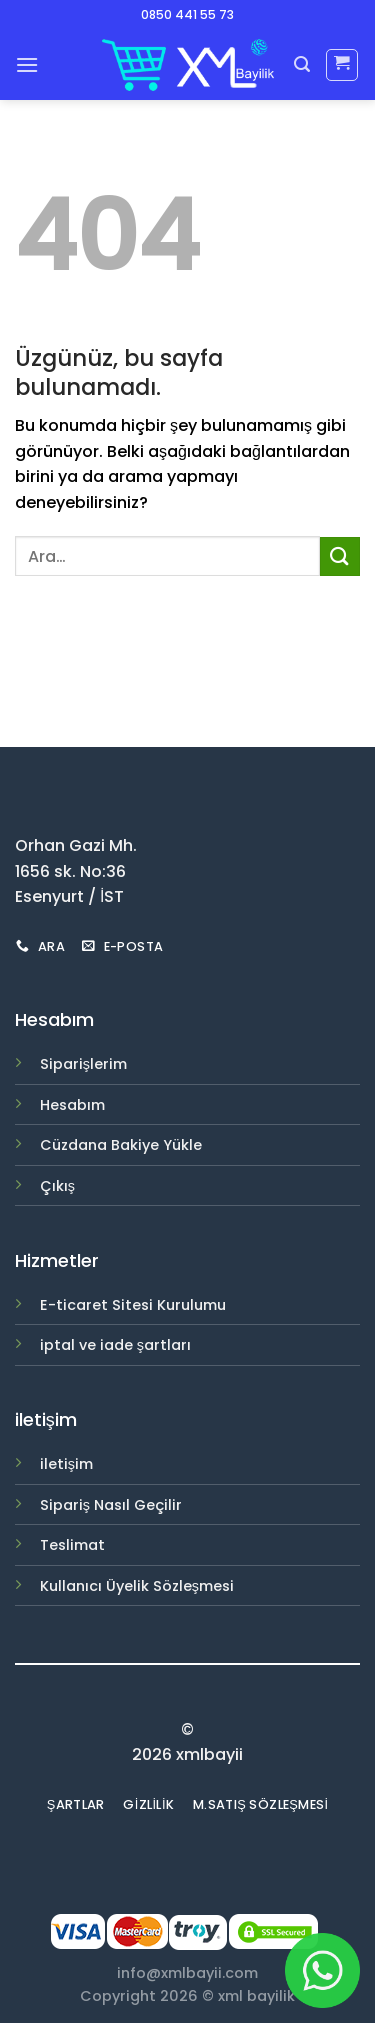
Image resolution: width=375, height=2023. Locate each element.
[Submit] (340, 556)
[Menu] (27, 64)
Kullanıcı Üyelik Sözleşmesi (137, 1586)
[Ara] (302, 64)
